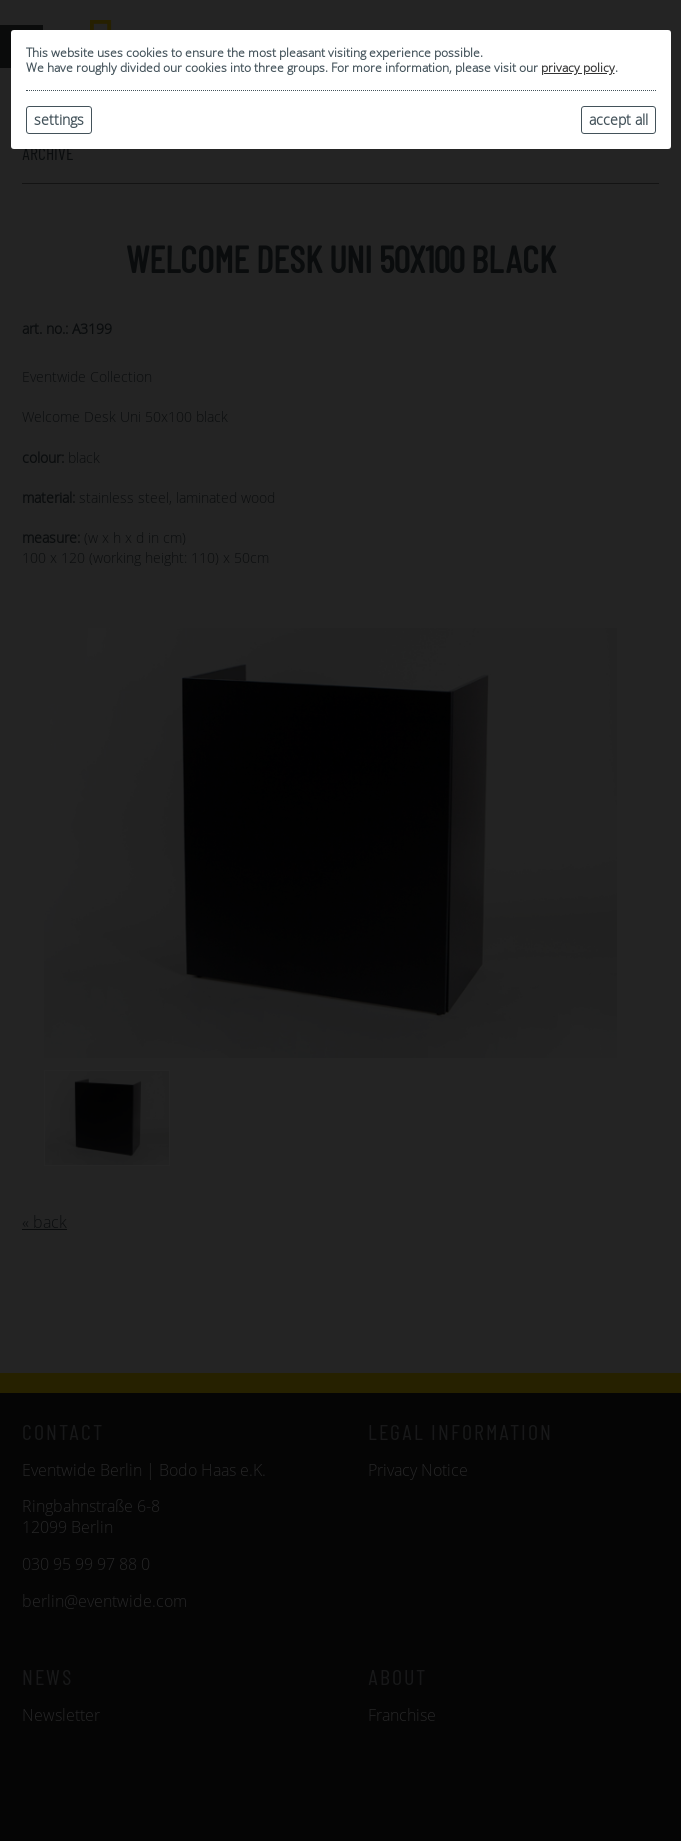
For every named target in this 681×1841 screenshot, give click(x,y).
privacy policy (578, 67)
